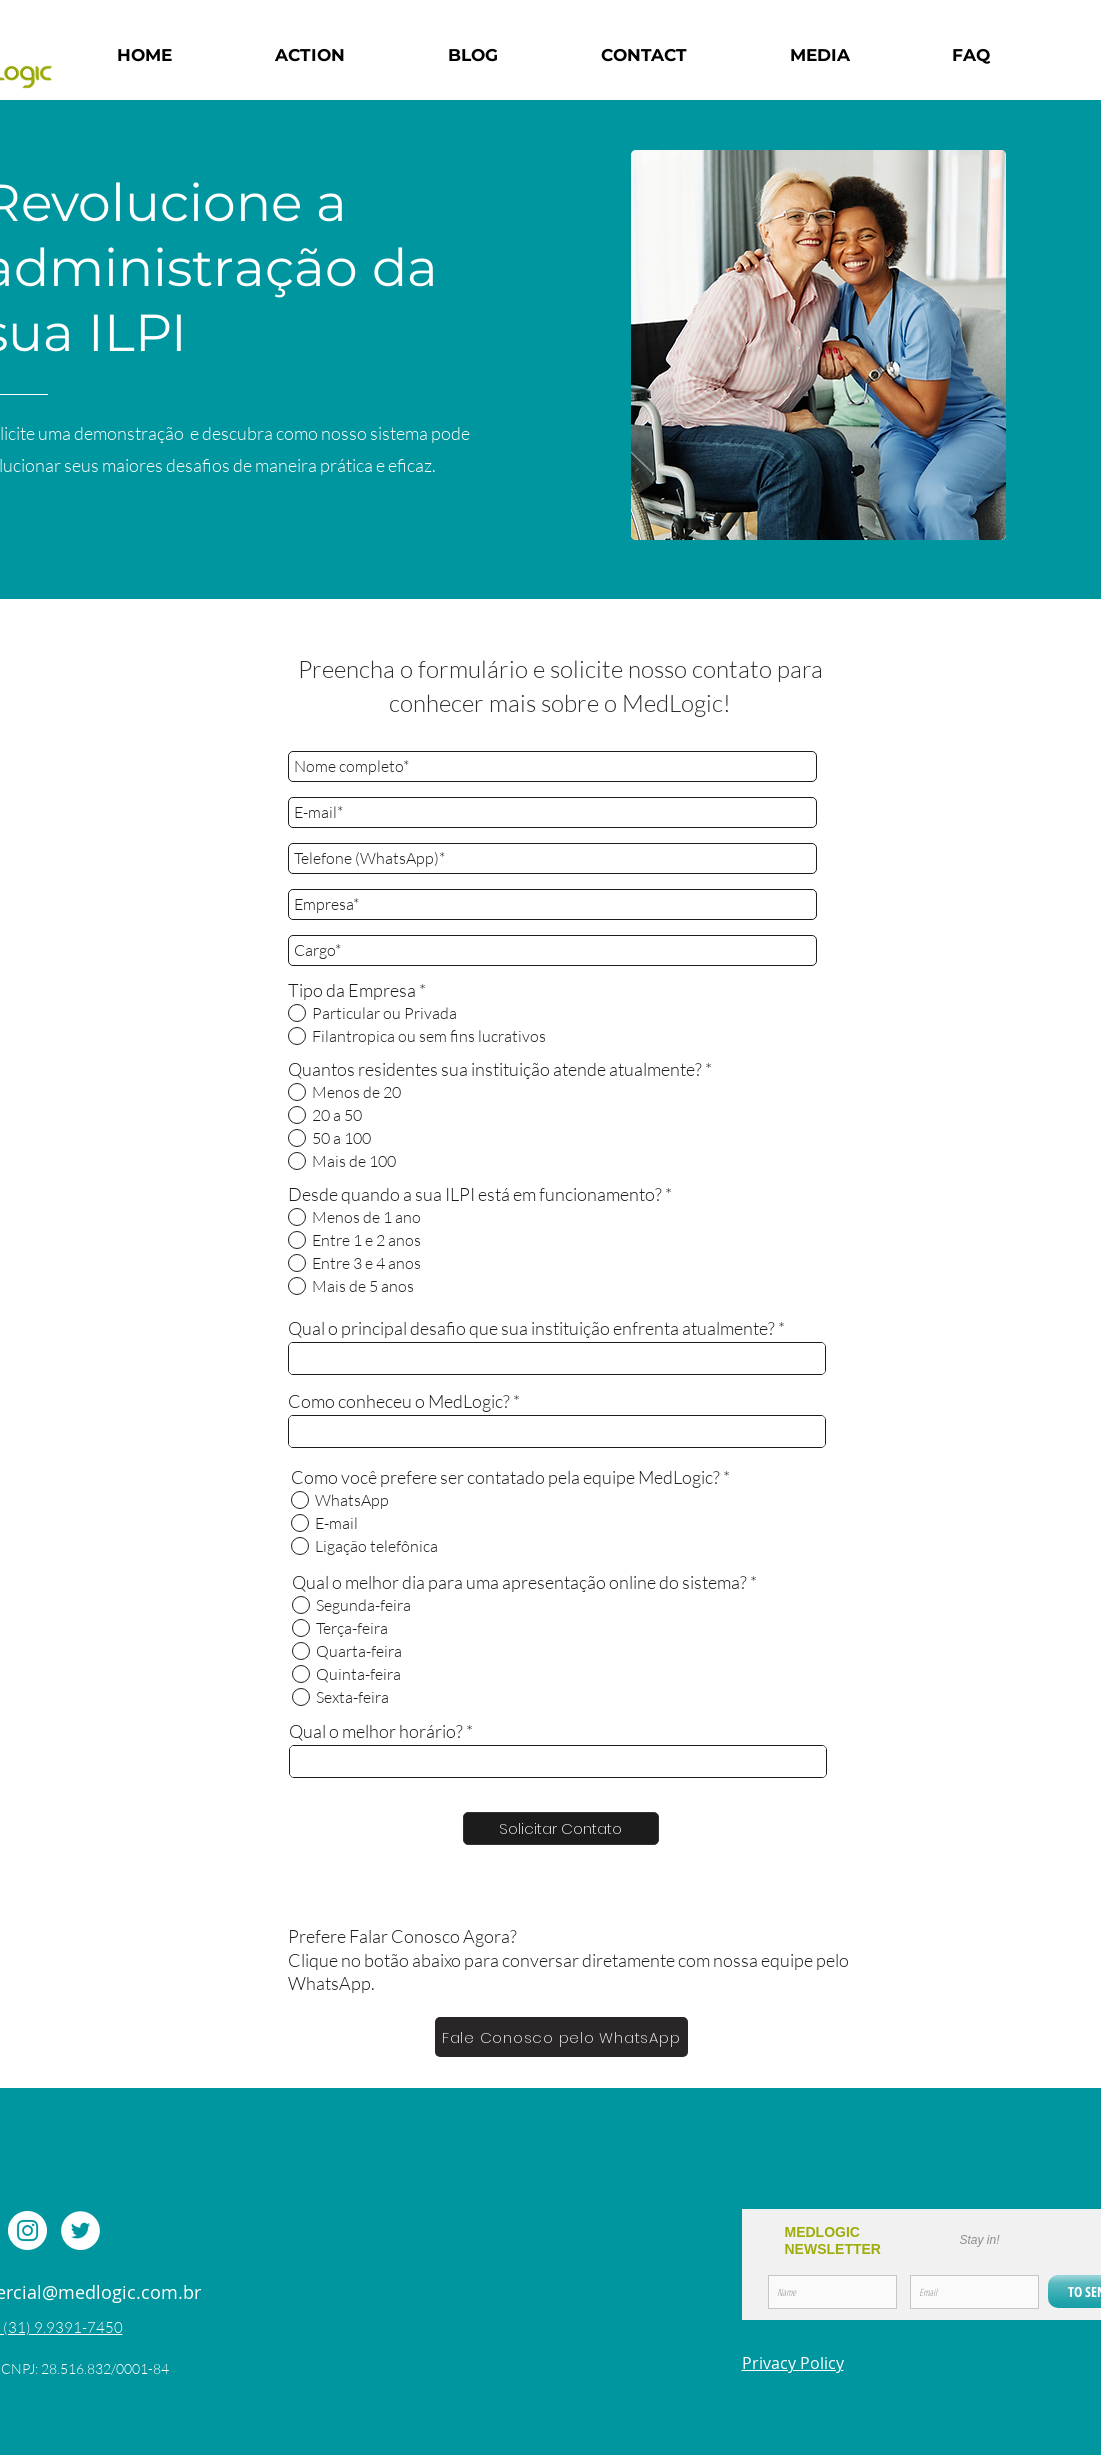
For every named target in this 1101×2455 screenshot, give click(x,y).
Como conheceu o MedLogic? (399, 1401)
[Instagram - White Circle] (27, 2230)
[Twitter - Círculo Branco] (80, 2230)
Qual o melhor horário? (376, 1731)
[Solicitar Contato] (561, 1828)
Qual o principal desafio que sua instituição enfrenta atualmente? (531, 1328)
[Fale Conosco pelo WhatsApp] (561, 2037)
